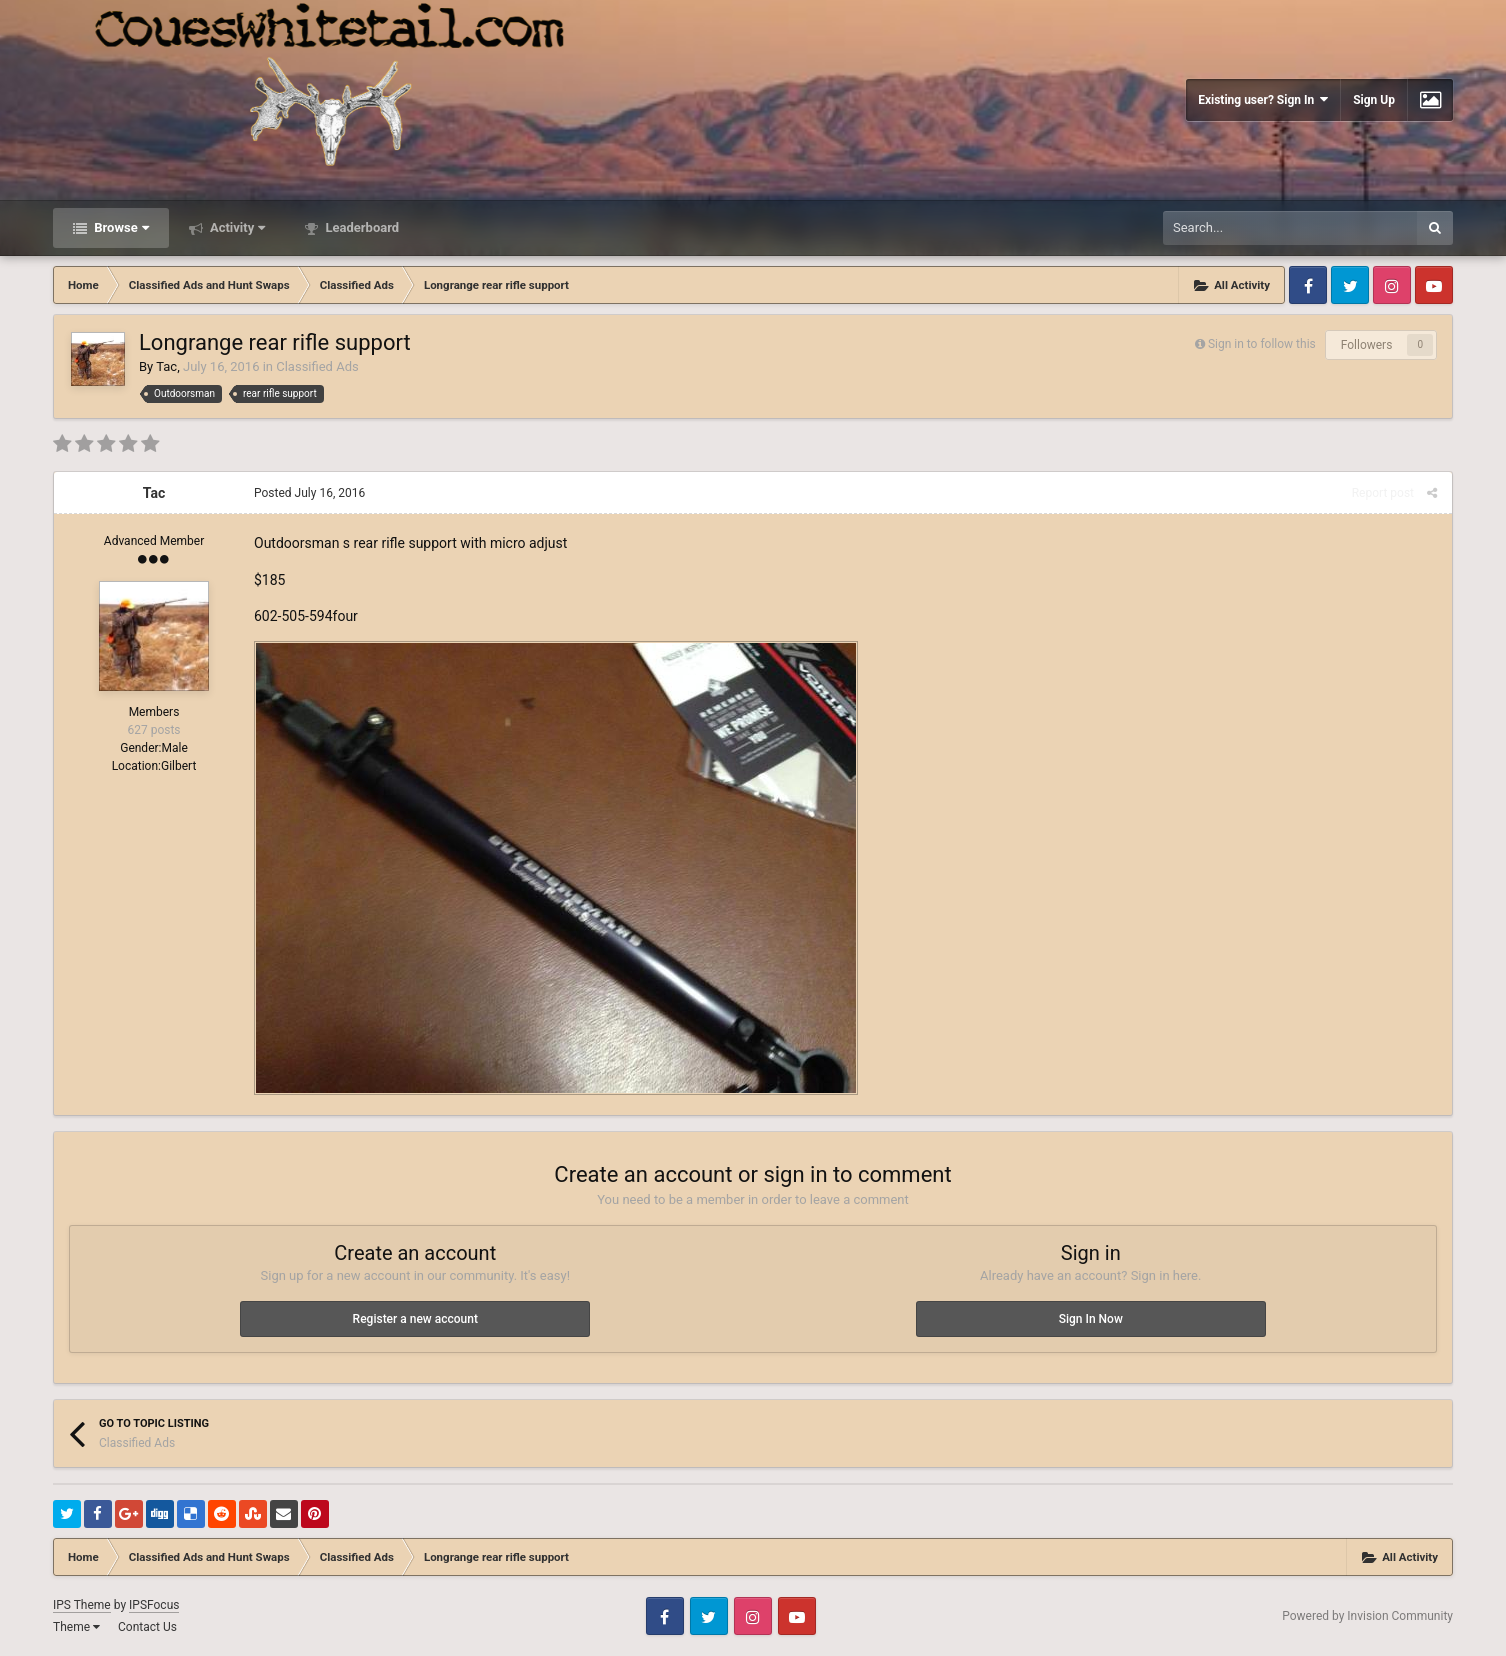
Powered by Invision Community (1367, 1616)
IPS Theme (82, 1605)
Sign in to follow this (1262, 344)
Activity (236, 227)
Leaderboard (360, 227)
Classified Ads (317, 366)
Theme (76, 1627)
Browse (120, 227)
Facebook (1308, 285)
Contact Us (147, 1627)
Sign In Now (1091, 1319)
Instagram (1392, 285)
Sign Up (1374, 100)
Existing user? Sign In (1263, 99)
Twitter (1350, 285)
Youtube (1434, 285)
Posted (309, 493)
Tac (166, 366)
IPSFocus (154, 1605)
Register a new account (415, 1319)
